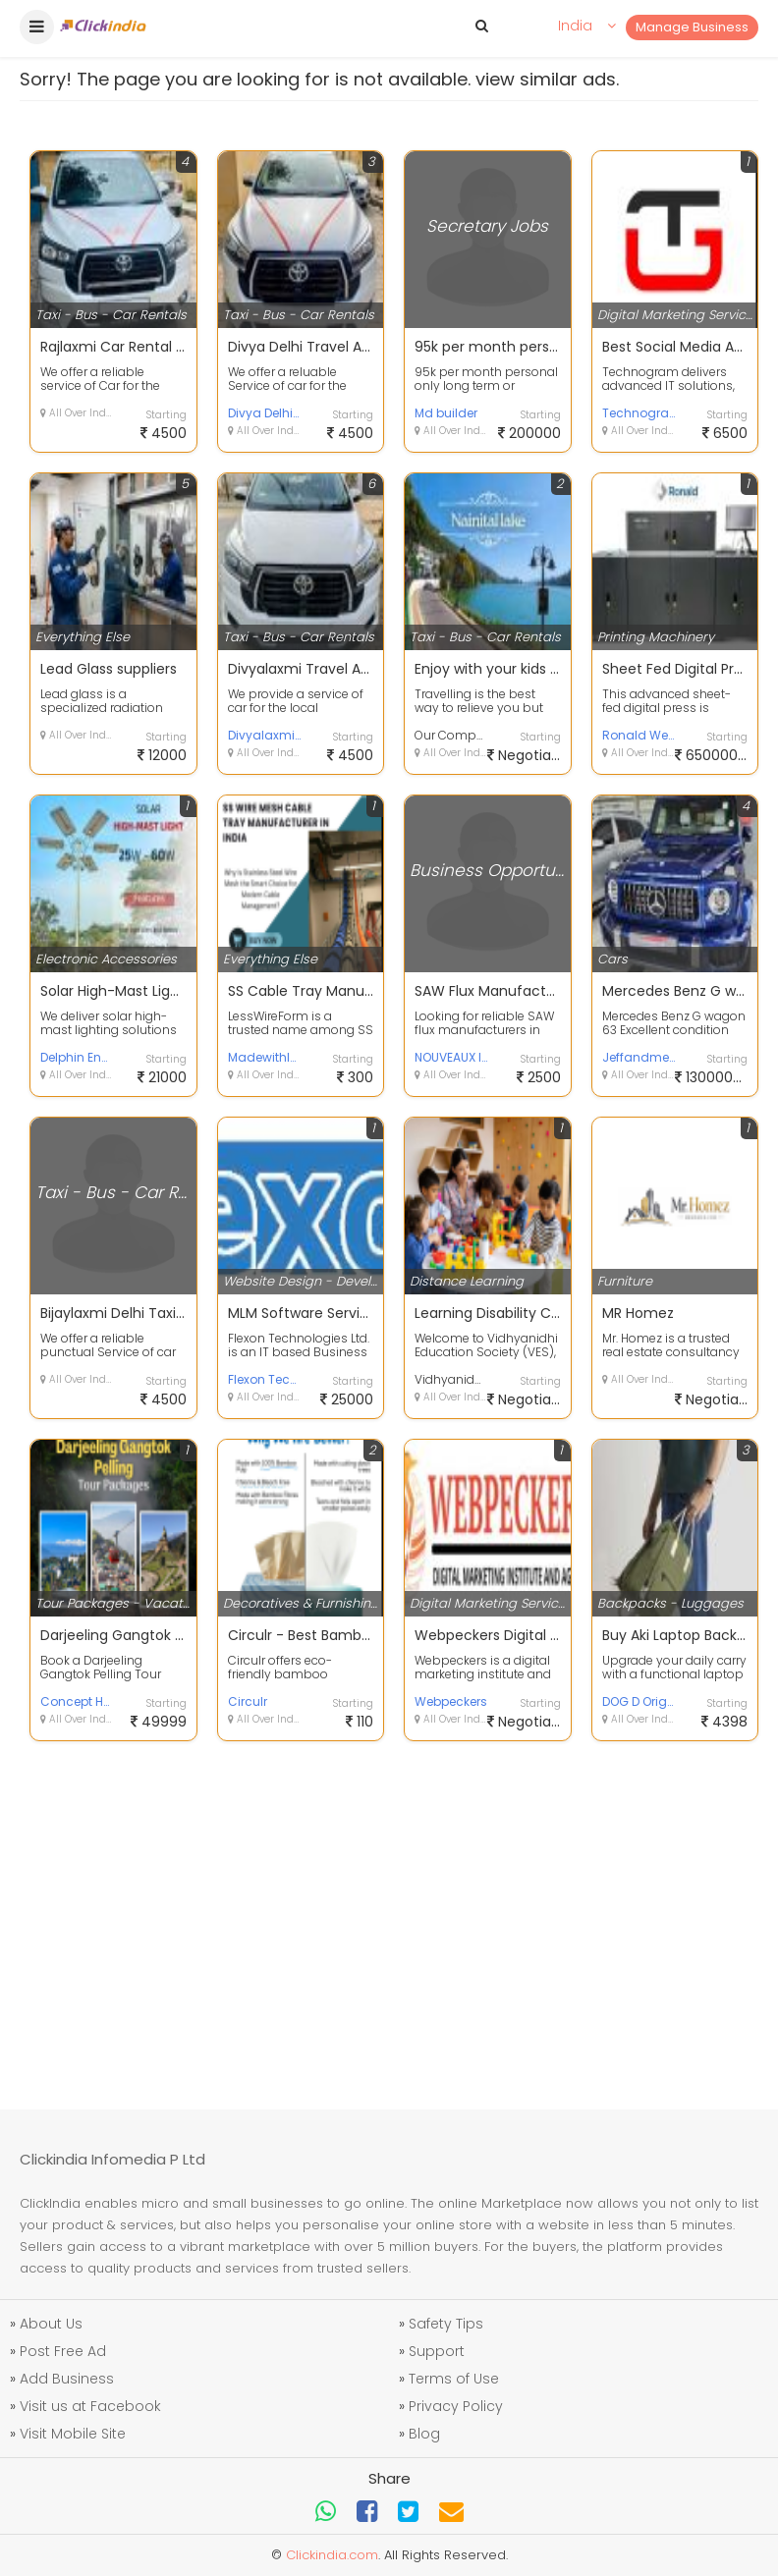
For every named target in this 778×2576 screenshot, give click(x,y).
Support (437, 2351)
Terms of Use (454, 2378)
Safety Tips (446, 2323)
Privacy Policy (456, 2406)
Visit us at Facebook (90, 2406)
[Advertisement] (389, 1913)
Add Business (67, 2378)
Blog (424, 2433)
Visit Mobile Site (73, 2433)
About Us (51, 2323)
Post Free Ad (63, 2351)
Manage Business (692, 27)
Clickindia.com (332, 2555)
